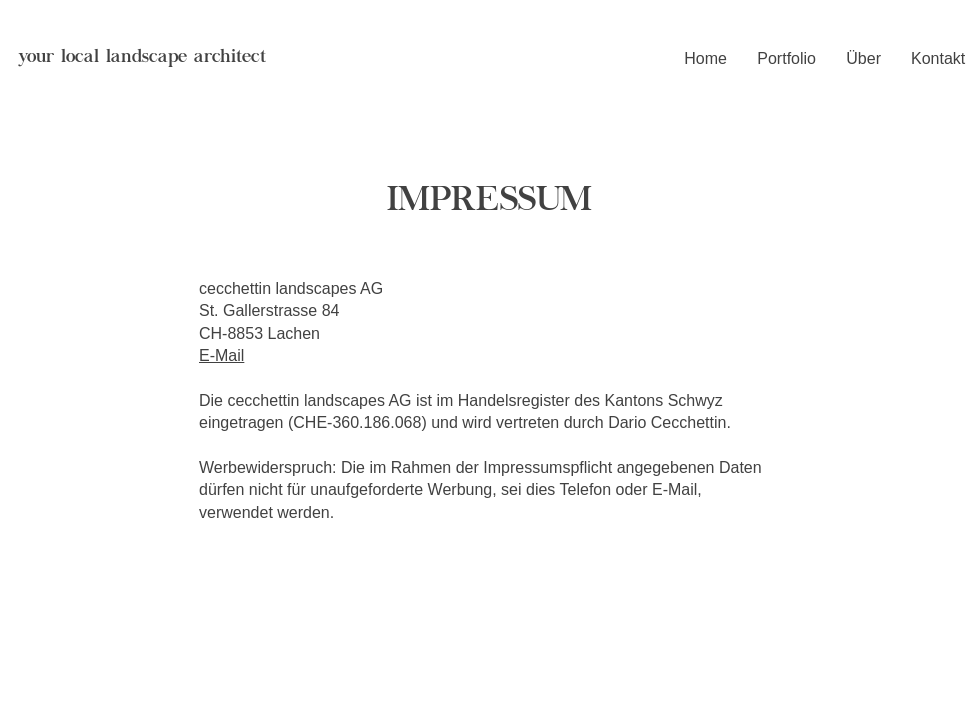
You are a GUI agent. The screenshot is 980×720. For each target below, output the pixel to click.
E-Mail (221, 355)
